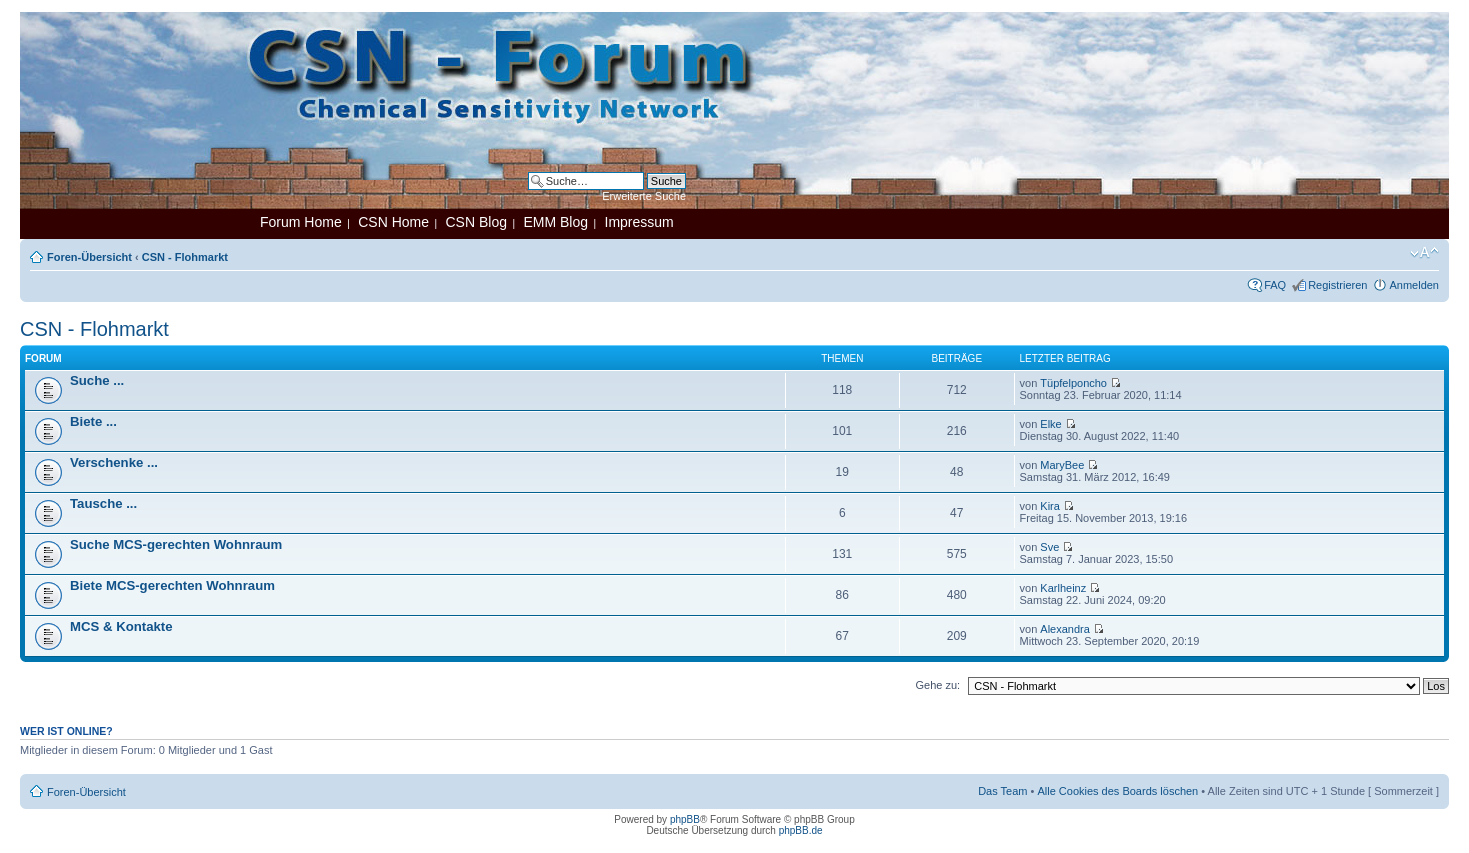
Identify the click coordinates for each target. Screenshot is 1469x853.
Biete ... (93, 421)
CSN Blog (475, 222)
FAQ (1275, 285)
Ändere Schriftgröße (1424, 253)
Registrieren (1337, 285)
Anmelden (1414, 285)
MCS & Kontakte (121, 626)
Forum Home (301, 222)
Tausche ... (103, 503)
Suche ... (97, 380)
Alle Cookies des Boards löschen (1117, 791)
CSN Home (393, 222)
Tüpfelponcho (1073, 383)
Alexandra (1065, 629)
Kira (1050, 506)
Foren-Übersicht (89, 257)
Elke (1050, 424)
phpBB (685, 819)
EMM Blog (555, 222)
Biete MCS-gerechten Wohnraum (172, 585)
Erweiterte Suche (644, 196)
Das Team (1002, 791)
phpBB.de (801, 830)
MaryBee (1062, 465)
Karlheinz (1063, 588)
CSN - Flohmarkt (185, 257)
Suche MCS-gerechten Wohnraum (176, 544)
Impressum (639, 222)
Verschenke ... (114, 462)
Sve (1049, 547)
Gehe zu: (937, 685)
